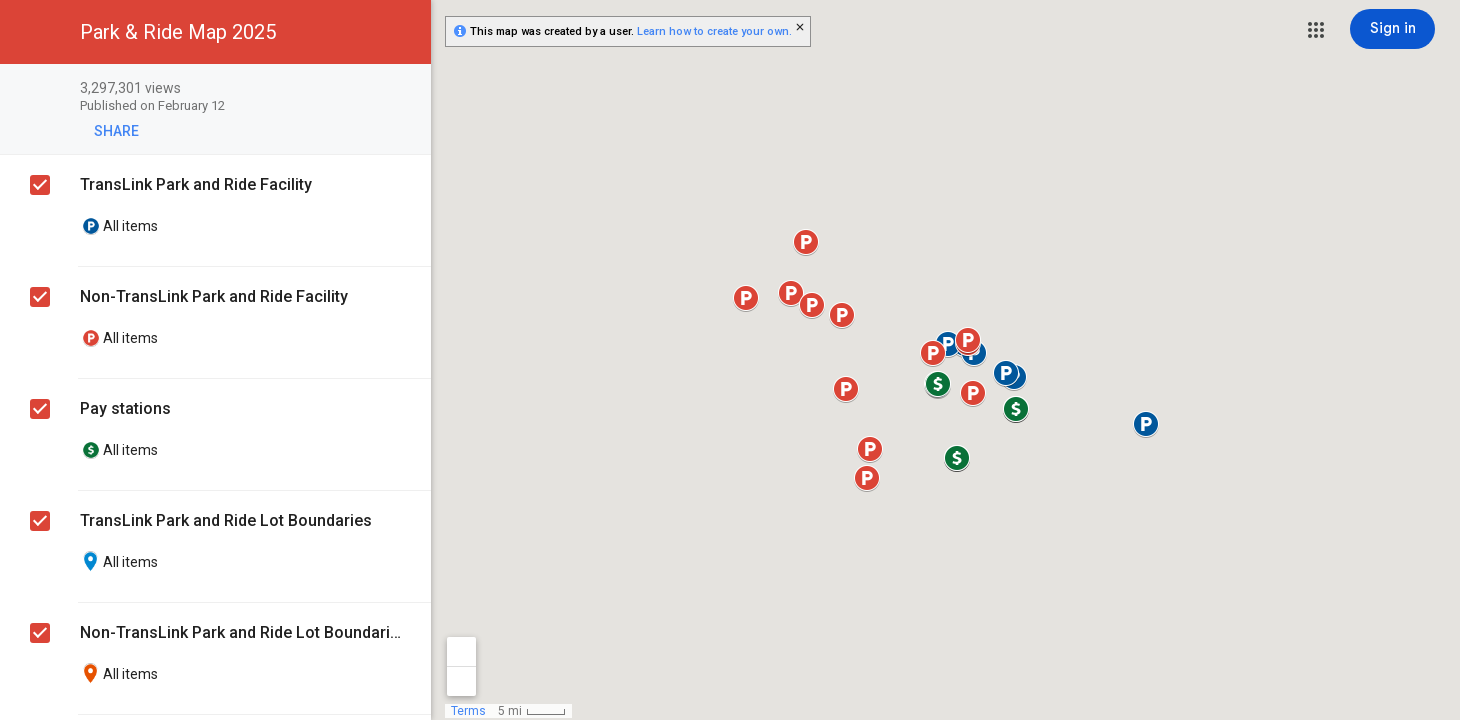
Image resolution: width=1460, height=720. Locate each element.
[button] (1316, 30)
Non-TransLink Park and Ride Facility (214, 296)
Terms (468, 711)
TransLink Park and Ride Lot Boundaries (226, 520)
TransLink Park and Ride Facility (196, 184)
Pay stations (125, 408)
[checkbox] (405, 89)
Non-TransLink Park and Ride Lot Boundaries (240, 632)
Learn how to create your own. (714, 31)
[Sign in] (1392, 29)
